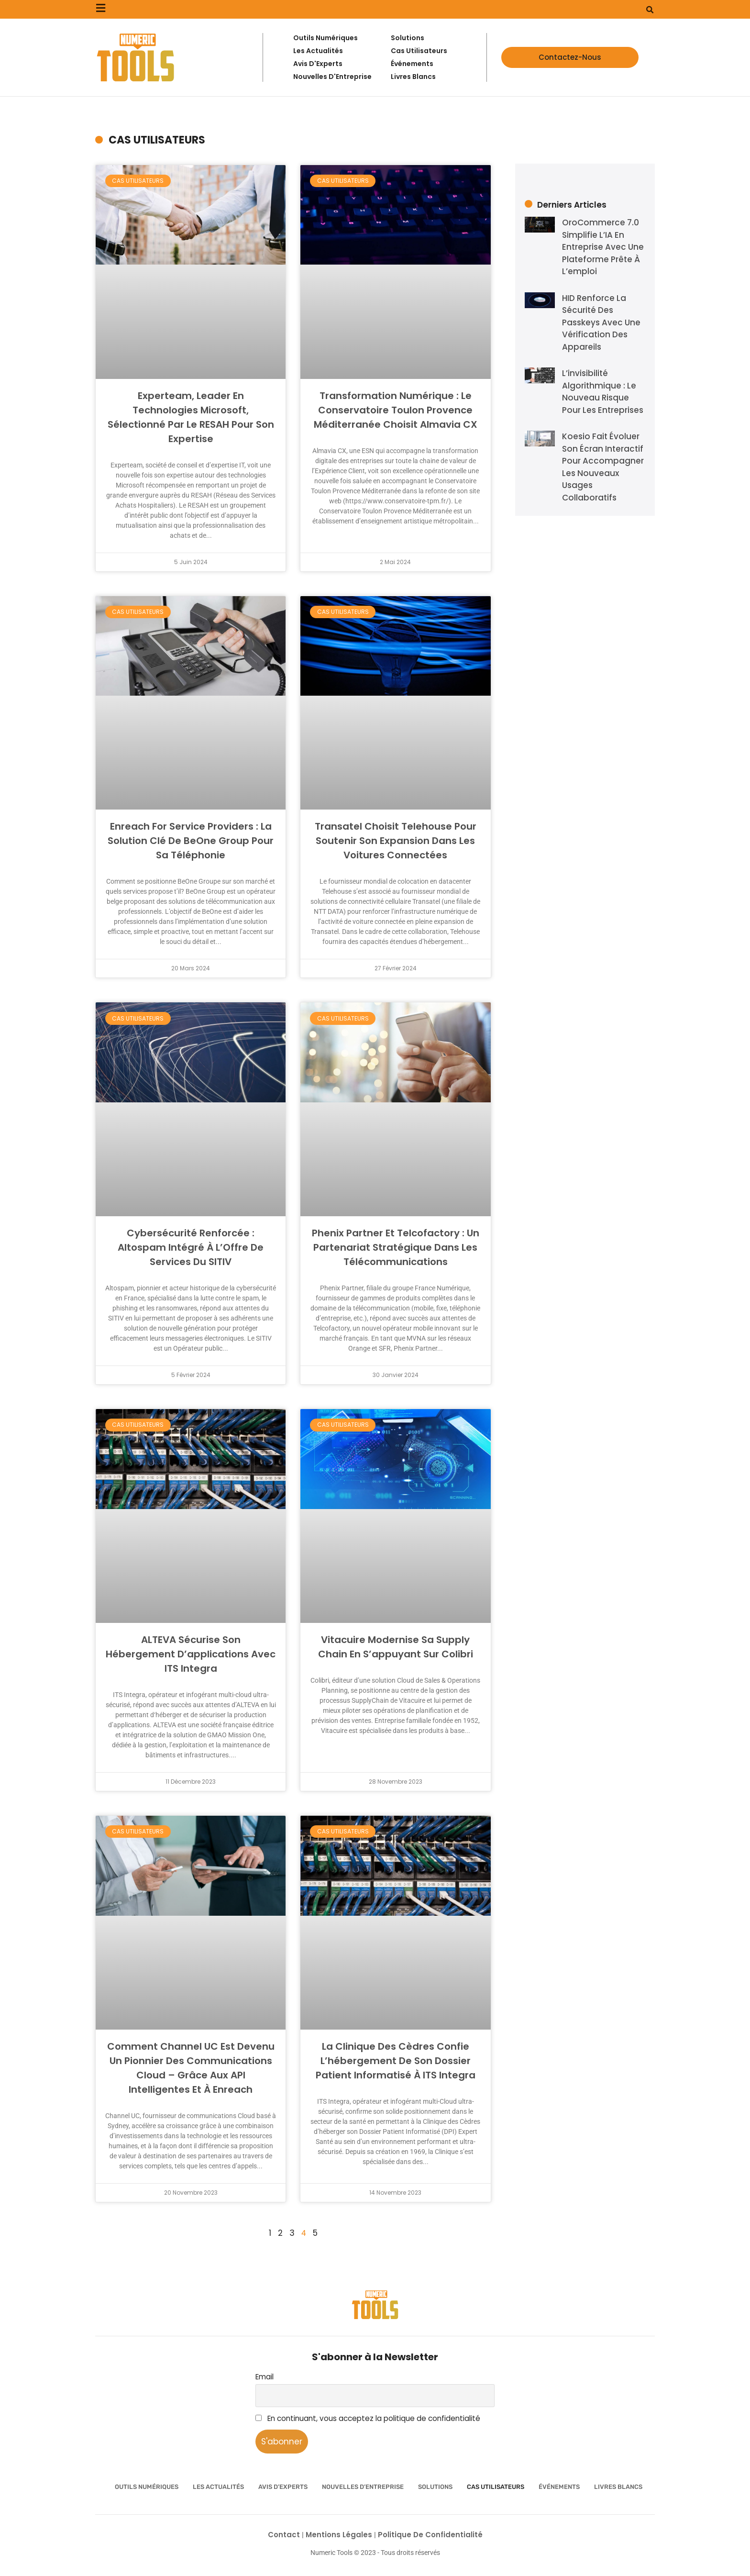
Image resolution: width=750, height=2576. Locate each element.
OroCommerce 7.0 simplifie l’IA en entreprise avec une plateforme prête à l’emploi (603, 247)
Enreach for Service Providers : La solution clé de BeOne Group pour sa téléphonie (191, 841)
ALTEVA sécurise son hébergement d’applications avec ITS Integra (191, 1654)
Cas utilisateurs (495, 2486)
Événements (559, 2486)
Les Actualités (218, 2486)
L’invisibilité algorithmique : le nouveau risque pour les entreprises (602, 391)
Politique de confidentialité (430, 2535)
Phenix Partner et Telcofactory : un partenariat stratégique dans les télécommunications (395, 1247)
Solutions (435, 2486)
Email (264, 2377)
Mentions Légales (340, 2535)
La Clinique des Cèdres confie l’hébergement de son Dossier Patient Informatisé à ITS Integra (395, 2061)
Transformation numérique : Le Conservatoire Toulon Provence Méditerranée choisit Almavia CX (395, 410)
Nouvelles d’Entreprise (363, 2486)
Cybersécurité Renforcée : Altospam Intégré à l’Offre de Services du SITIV (191, 1247)
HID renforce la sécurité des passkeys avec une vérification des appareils (601, 322)
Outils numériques (146, 2486)
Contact (285, 2535)
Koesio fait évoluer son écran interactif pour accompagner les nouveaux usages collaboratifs (603, 467)
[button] (649, 10)
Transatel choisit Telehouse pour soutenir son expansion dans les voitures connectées (395, 841)
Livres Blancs (618, 2486)
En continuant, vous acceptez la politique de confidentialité (367, 2418)
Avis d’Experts (283, 2486)
